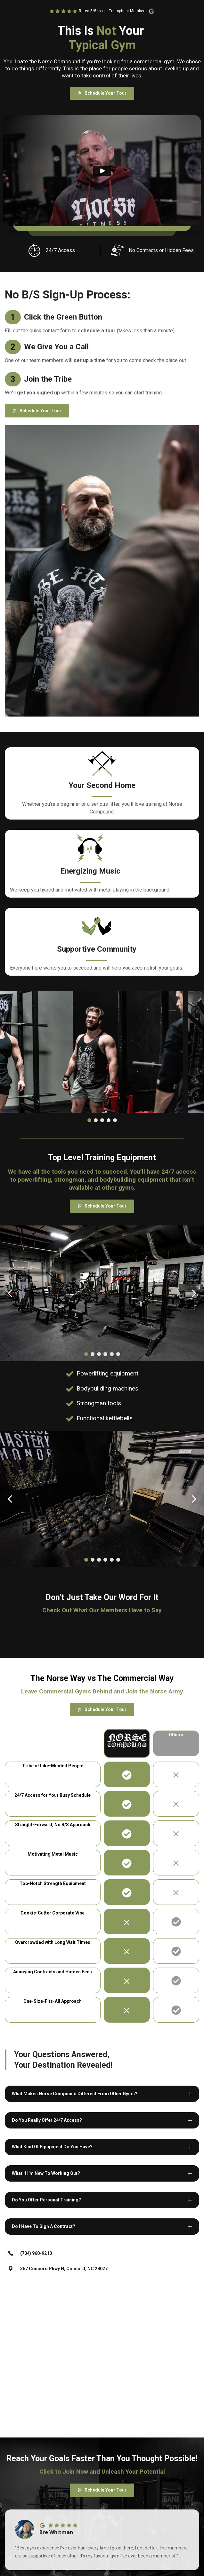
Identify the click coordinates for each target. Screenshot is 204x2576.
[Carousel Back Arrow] (10, 1293)
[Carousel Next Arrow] (194, 1293)
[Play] (102, 171)
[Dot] (89, 1120)
